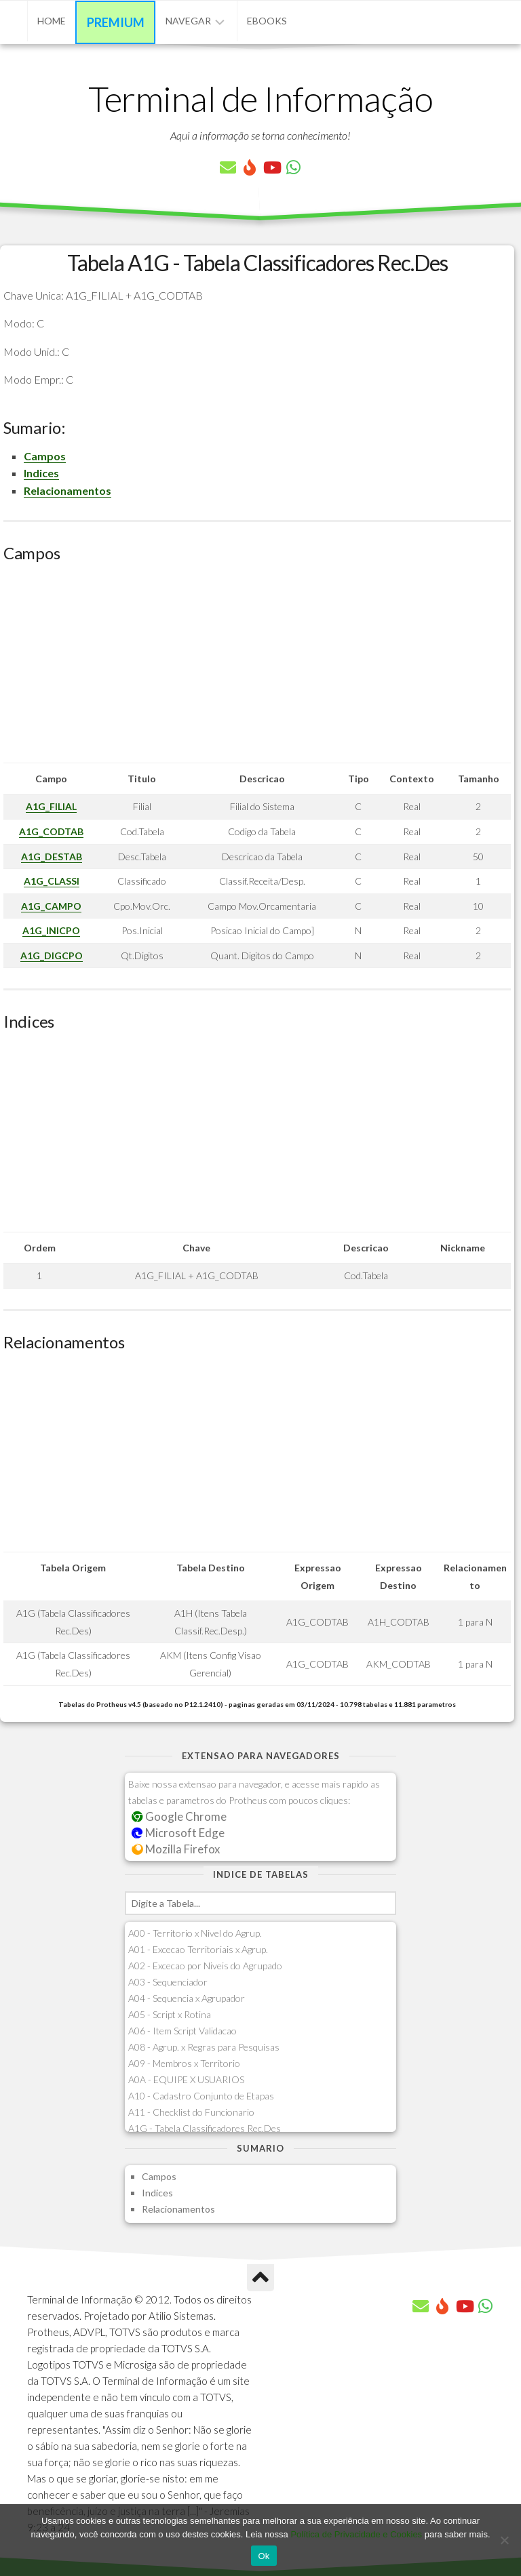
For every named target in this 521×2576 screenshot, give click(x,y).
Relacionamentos (67, 490)
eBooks (267, 20)
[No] (504, 2540)
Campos (45, 455)
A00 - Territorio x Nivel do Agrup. (195, 1933)
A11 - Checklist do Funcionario (191, 2112)
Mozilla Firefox (176, 1849)
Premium (115, 22)
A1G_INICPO (51, 930)
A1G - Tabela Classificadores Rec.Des (204, 2128)
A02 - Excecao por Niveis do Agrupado (205, 1965)
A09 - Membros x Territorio (184, 2063)
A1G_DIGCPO (51, 955)
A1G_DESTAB (51, 856)
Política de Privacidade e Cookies (356, 2534)
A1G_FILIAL (51, 806)
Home (51, 20)
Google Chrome (179, 1816)
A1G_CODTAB (51, 831)
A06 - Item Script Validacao (182, 2030)
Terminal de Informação (260, 98)
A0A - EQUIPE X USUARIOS (186, 2079)
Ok (263, 2556)
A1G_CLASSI (51, 881)
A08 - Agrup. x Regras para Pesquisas (203, 2047)
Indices (41, 472)
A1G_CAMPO (51, 906)
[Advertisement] (257, 668)
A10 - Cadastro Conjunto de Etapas (201, 2095)
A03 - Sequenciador (168, 1982)
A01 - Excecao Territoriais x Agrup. (198, 1949)
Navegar (188, 20)
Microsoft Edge (178, 1833)
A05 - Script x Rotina (169, 2014)
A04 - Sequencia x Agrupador (186, 1998)
